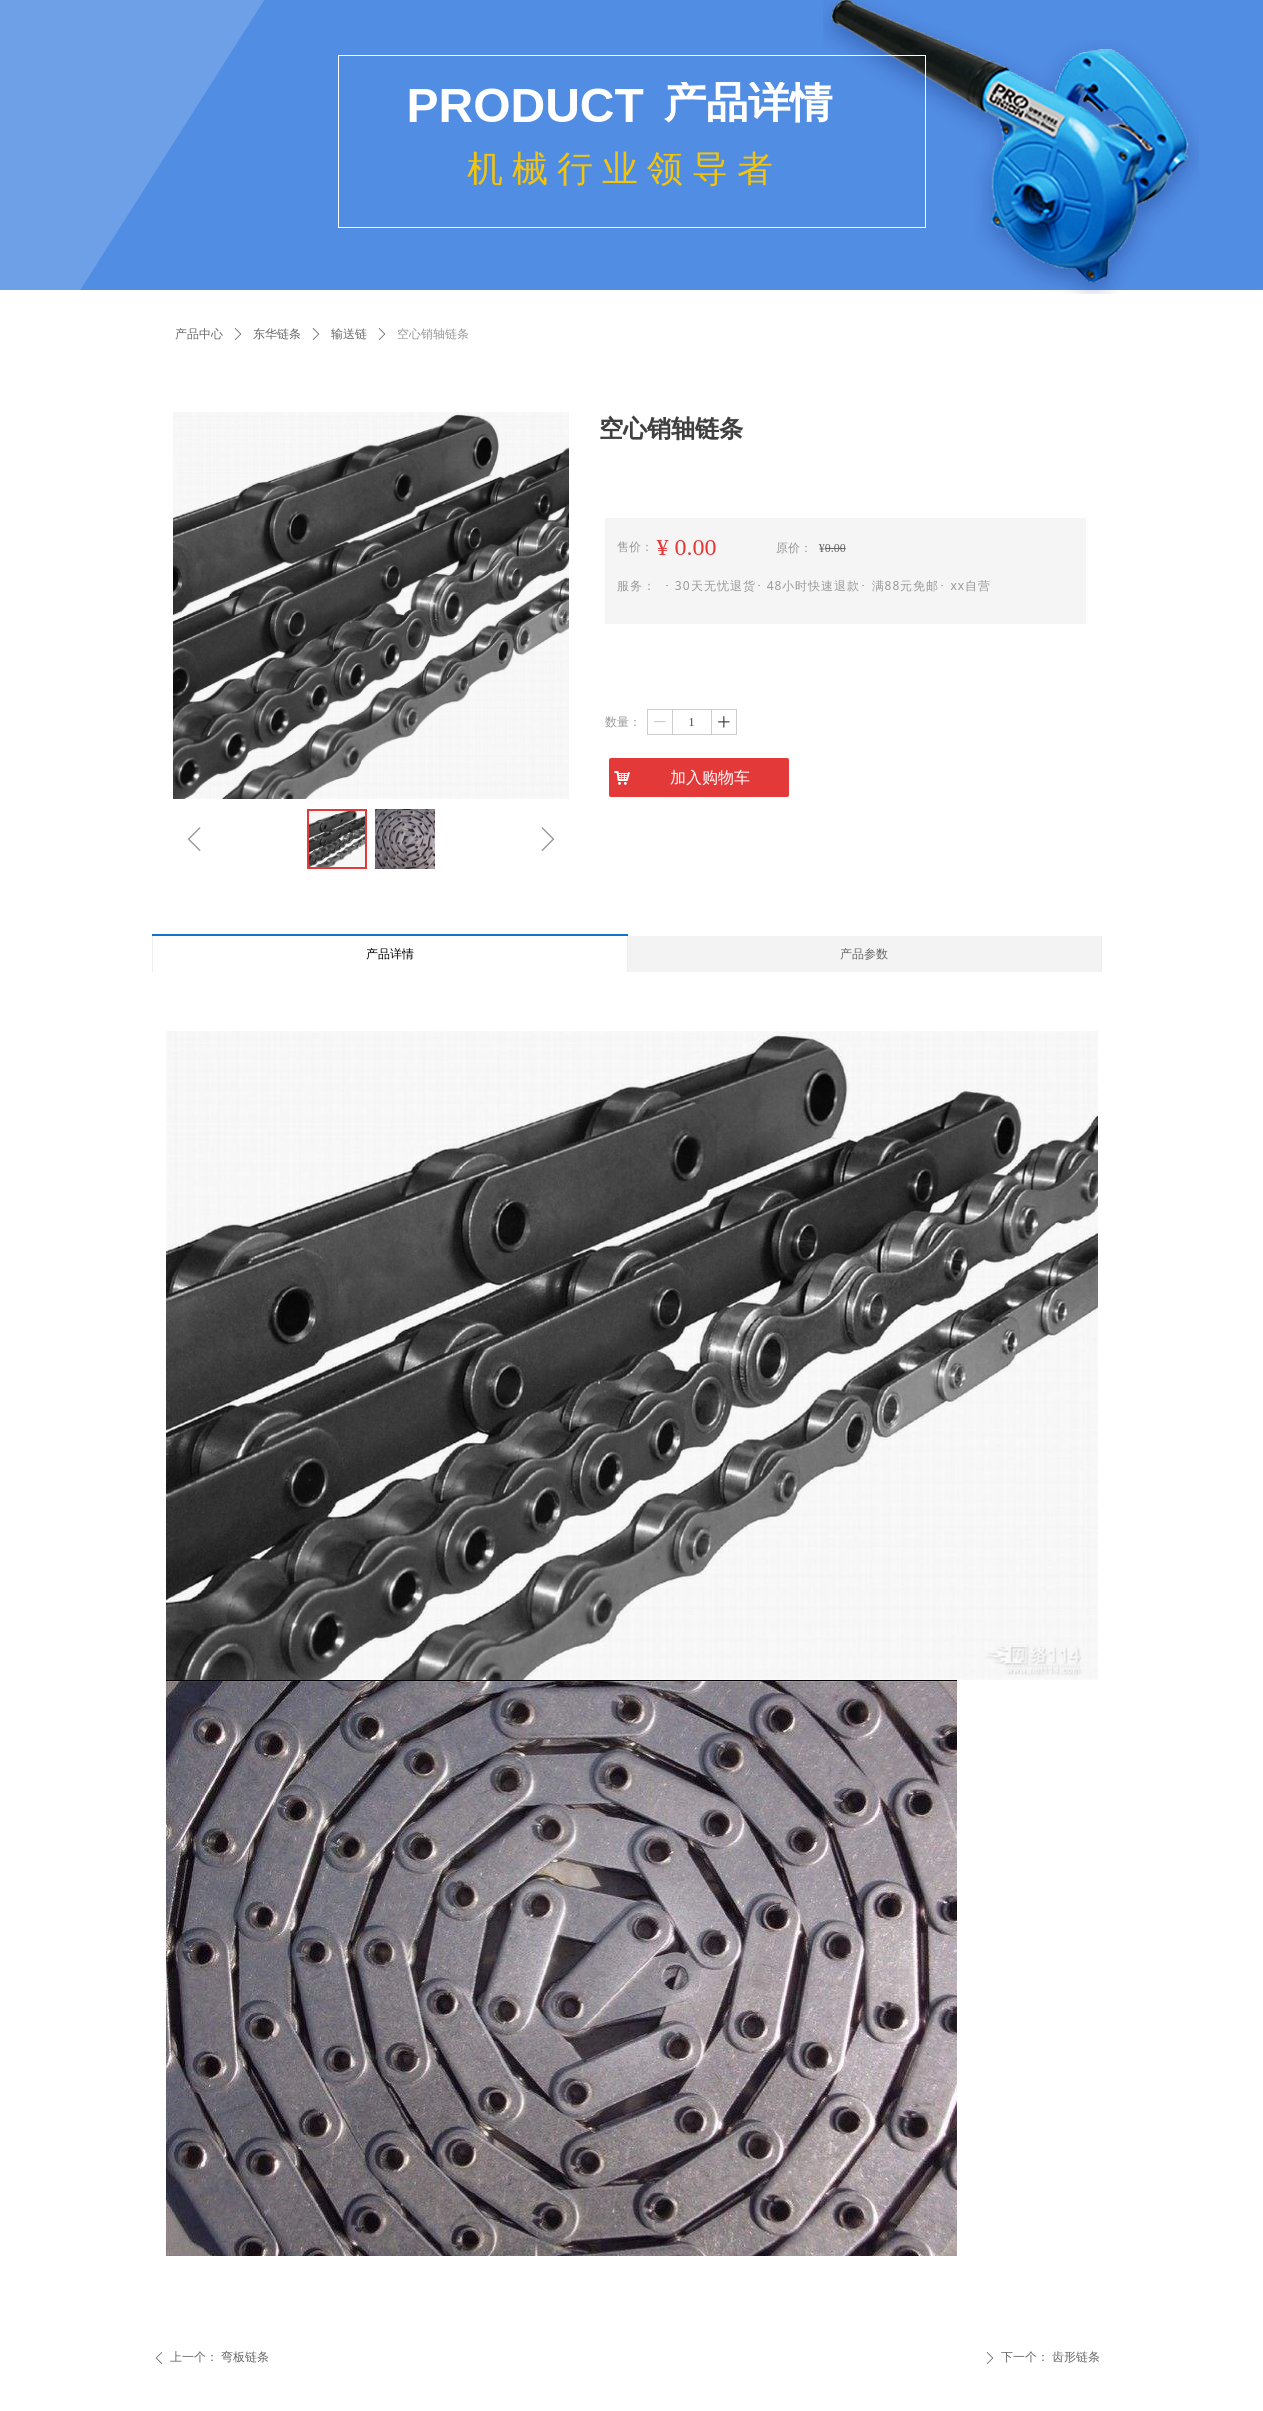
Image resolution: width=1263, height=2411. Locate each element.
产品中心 (199, 334)
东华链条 (277, 334)
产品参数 (864, 954)
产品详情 (390, 954)
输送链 (349, 334)
